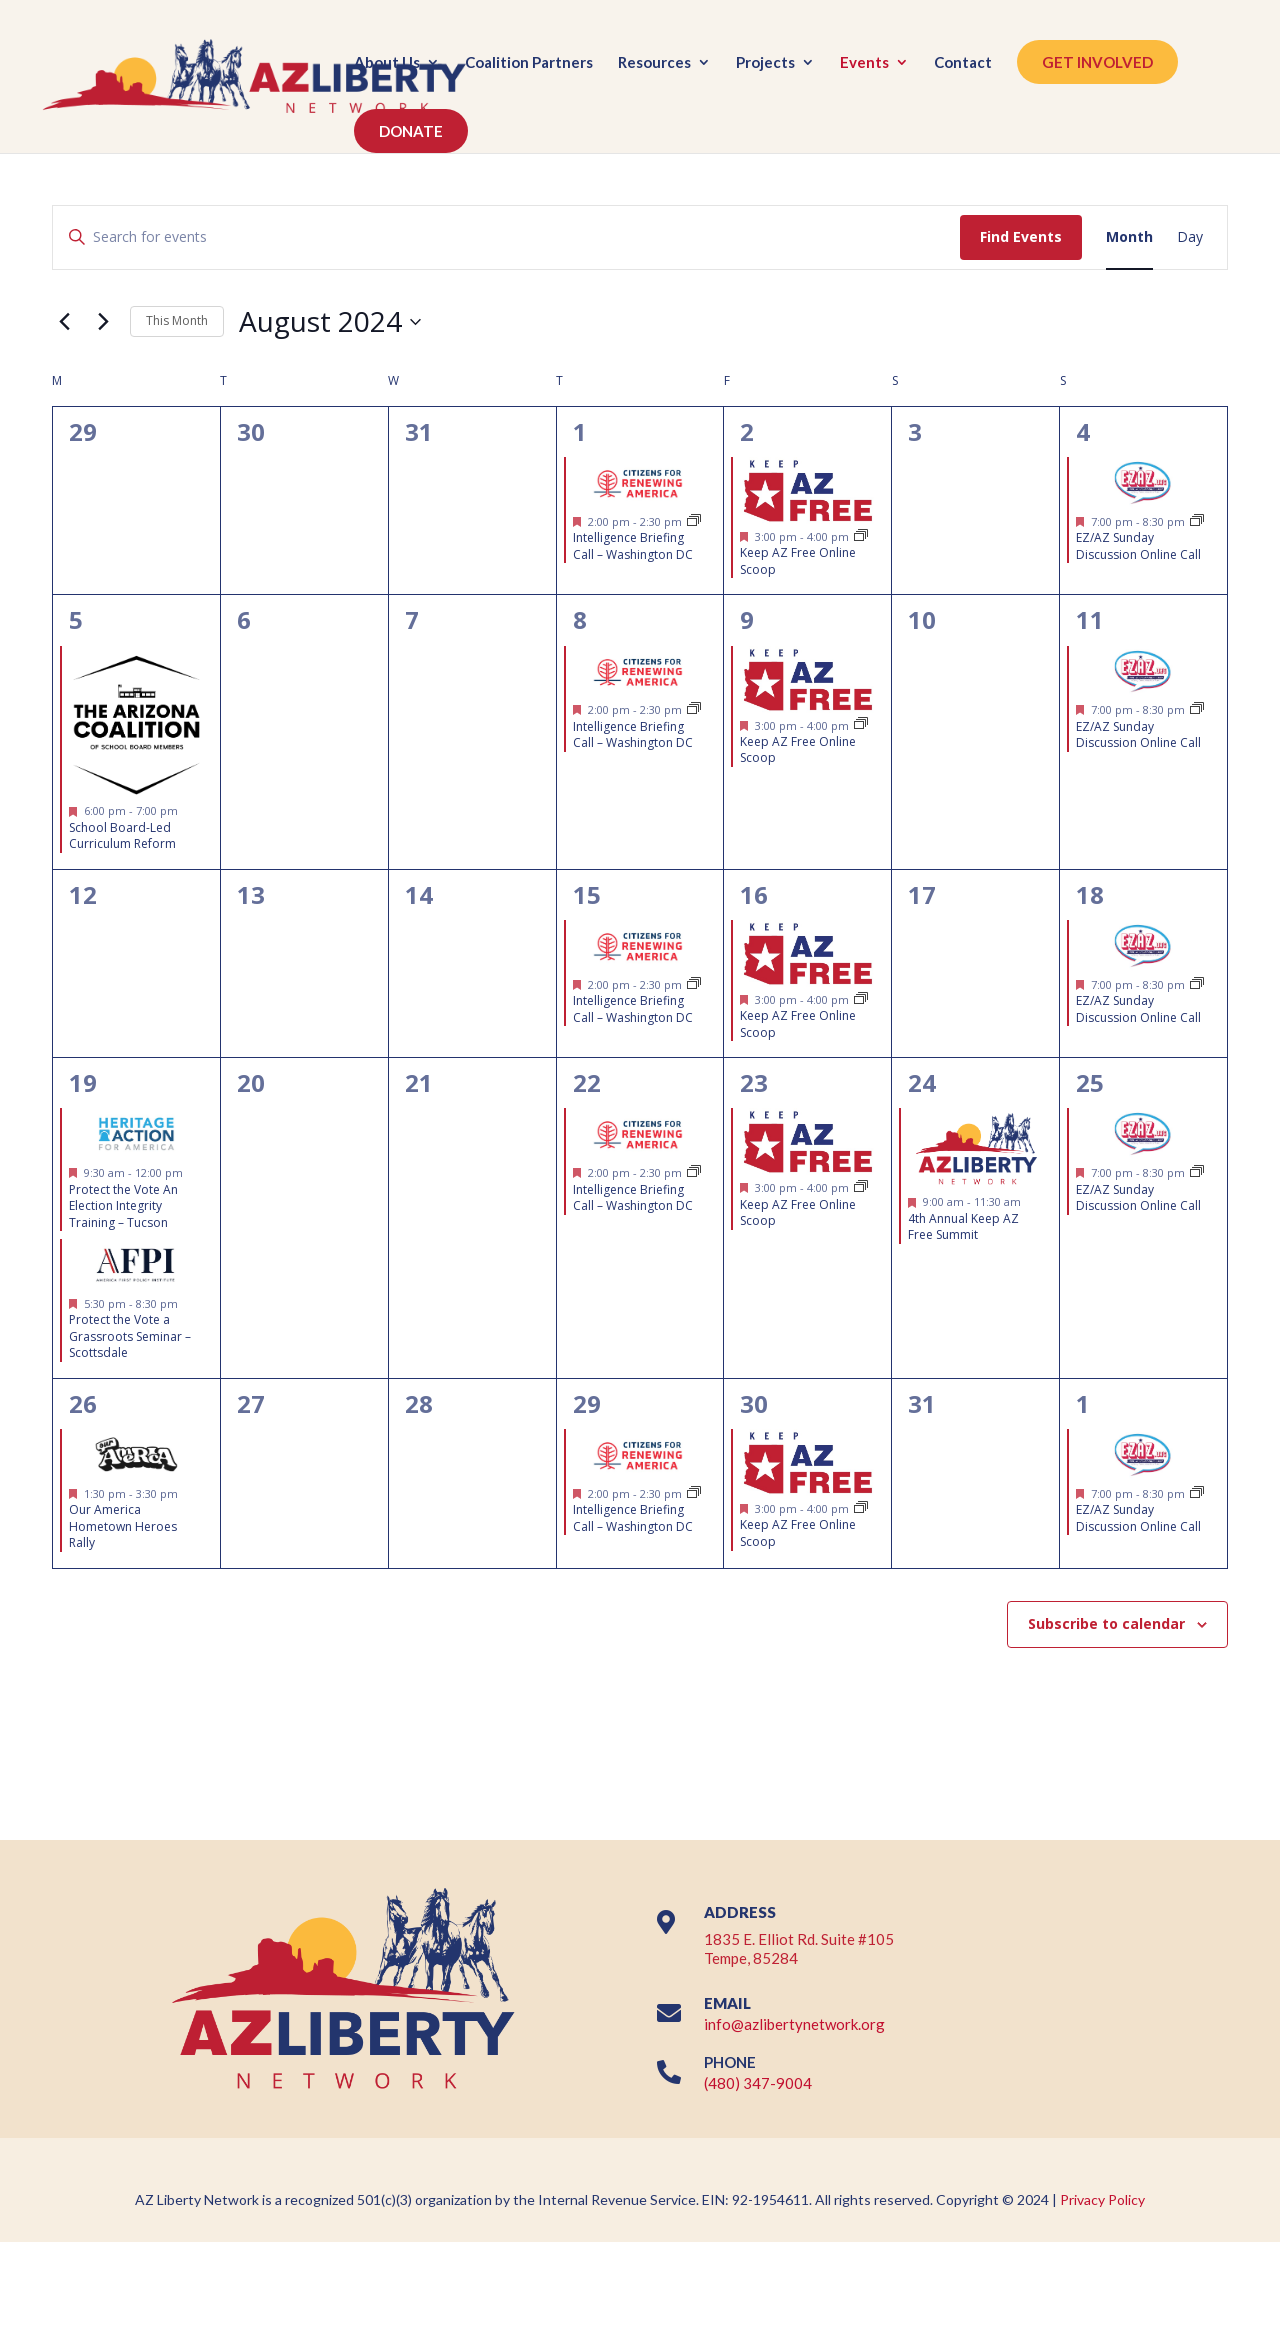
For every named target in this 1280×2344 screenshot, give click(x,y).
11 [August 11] (1090, 619)
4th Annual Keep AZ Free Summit (963, 1227)
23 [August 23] (754, 1082)
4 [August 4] (1083, 431)
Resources (654, 63)
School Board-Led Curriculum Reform (122, 836)
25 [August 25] (1090, 1082)
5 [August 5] (76, 619)
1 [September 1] (1083, 1403)
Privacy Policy (1102, 2199)
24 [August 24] (922, 1082)
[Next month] (103, 322)
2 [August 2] (747, 431)
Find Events (1021, 236)
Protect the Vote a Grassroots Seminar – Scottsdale (130, 1336)
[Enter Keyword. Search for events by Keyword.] (506, 237)
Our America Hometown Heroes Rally (123, 1526)
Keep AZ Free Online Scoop (798, 561)
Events (864, 63)
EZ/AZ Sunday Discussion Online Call (1138, 546)
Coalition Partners (529, 63)
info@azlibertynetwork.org (794, 2024)
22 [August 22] (587, 1082)
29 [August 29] (587, 1403)
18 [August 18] (1090, 894)
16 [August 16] (754, 894)
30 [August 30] (754, 1403)
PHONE (730, 2062)
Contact (963, 63)
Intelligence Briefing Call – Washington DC (633, 546)
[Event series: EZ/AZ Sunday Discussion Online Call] (1197, 521)
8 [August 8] (580, 619)
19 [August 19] (83, 1082)
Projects (765, 63)
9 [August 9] (747, 619)
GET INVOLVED (1097, 62)
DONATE (411, 131)
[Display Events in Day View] (1190, 237)
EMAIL (727, 2003)
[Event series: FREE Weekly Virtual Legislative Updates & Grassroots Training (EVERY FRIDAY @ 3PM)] (861, 536)
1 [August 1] (580, 431)
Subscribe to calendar (1106, 1623)
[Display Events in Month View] (1129, 237)
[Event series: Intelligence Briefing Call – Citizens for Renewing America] (694, 521)
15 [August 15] (587, 894)
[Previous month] (64, 322)
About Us (387, 63)
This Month (177, 320)
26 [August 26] (83, 1403)
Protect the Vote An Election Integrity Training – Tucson (123, 1206)
